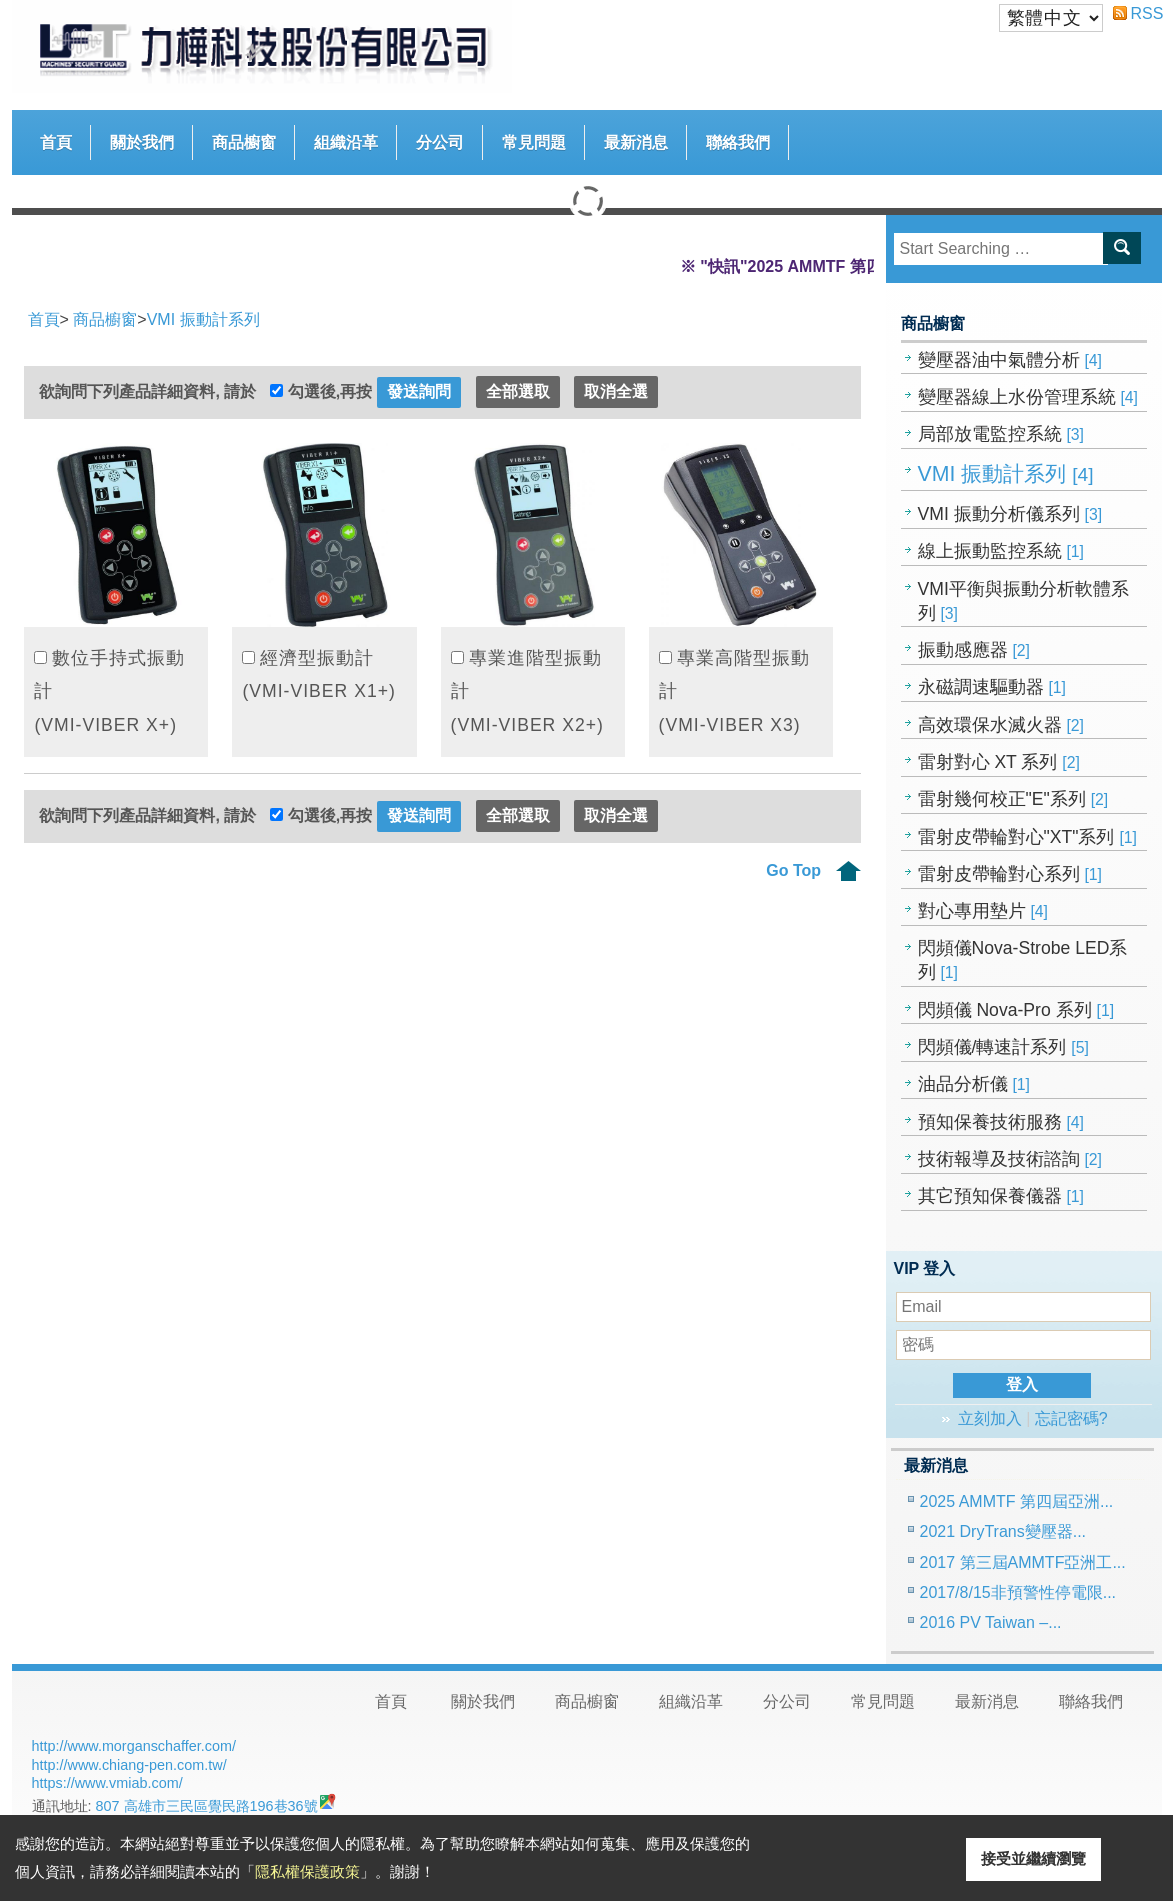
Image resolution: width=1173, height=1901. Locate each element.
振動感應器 (974, 650)
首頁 (56, 142)
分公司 (440, 142)
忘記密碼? (1071, 1418)
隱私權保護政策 (307, 1871)
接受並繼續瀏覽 (1033, 1858)
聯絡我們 (738, 142)
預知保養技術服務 (1001, 1122)
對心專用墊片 (983, 911)
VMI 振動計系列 (1006, 474)
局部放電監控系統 (1001, 434)
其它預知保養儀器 (1001, 1196)
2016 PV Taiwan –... (991, 1622)
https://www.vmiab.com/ (107, 1783)
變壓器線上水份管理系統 (1028, 397)
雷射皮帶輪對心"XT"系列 (1027, 837)
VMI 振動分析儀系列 (1010, 514)
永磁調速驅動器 (992, 687)
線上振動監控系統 (1001, 551)
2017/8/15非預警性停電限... (1018, 1592)
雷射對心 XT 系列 (999, 762)
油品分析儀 (974, 1084)
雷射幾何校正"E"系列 (1013, 799)
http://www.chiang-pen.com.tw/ (129, 1765)
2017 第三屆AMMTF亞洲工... (1023, 1562)
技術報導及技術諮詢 (1010, 1159)
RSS (1139, 13)
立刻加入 (990, 1418)
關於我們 (142, 142)
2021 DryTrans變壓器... (1003, 1531)
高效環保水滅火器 (1001, 725)
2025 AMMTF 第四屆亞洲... (1017, 1501)
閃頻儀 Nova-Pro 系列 (1016, 1010)
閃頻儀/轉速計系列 (1003, 1047)
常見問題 (534, 142)
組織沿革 (346, 142)
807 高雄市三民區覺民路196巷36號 (207, 1806)
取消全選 (616, 391)
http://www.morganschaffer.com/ (134, 1746)
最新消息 (636, 142)
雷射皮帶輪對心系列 (1010, 874)
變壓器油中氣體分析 (1010, 360)
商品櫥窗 (244, 138)
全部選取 (518, 391)
